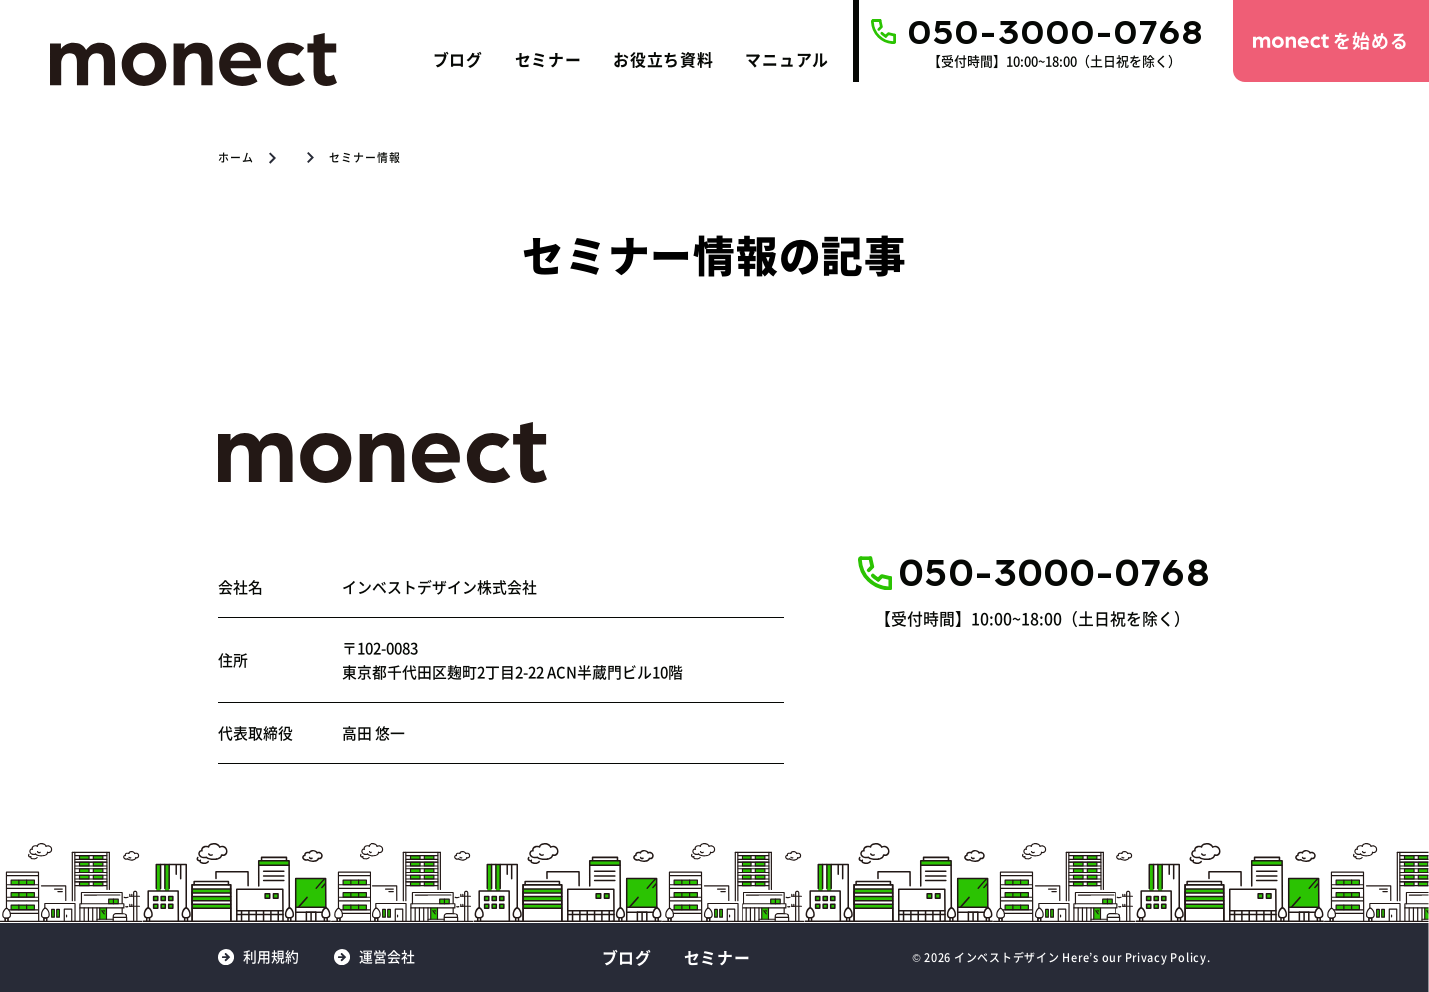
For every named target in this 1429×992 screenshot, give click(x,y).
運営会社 (387, 957)
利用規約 (271, 957)
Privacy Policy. (1168, 957)
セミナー (548, 59)
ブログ (458, 59)
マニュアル (787, 59)
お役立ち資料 (663, 59)
